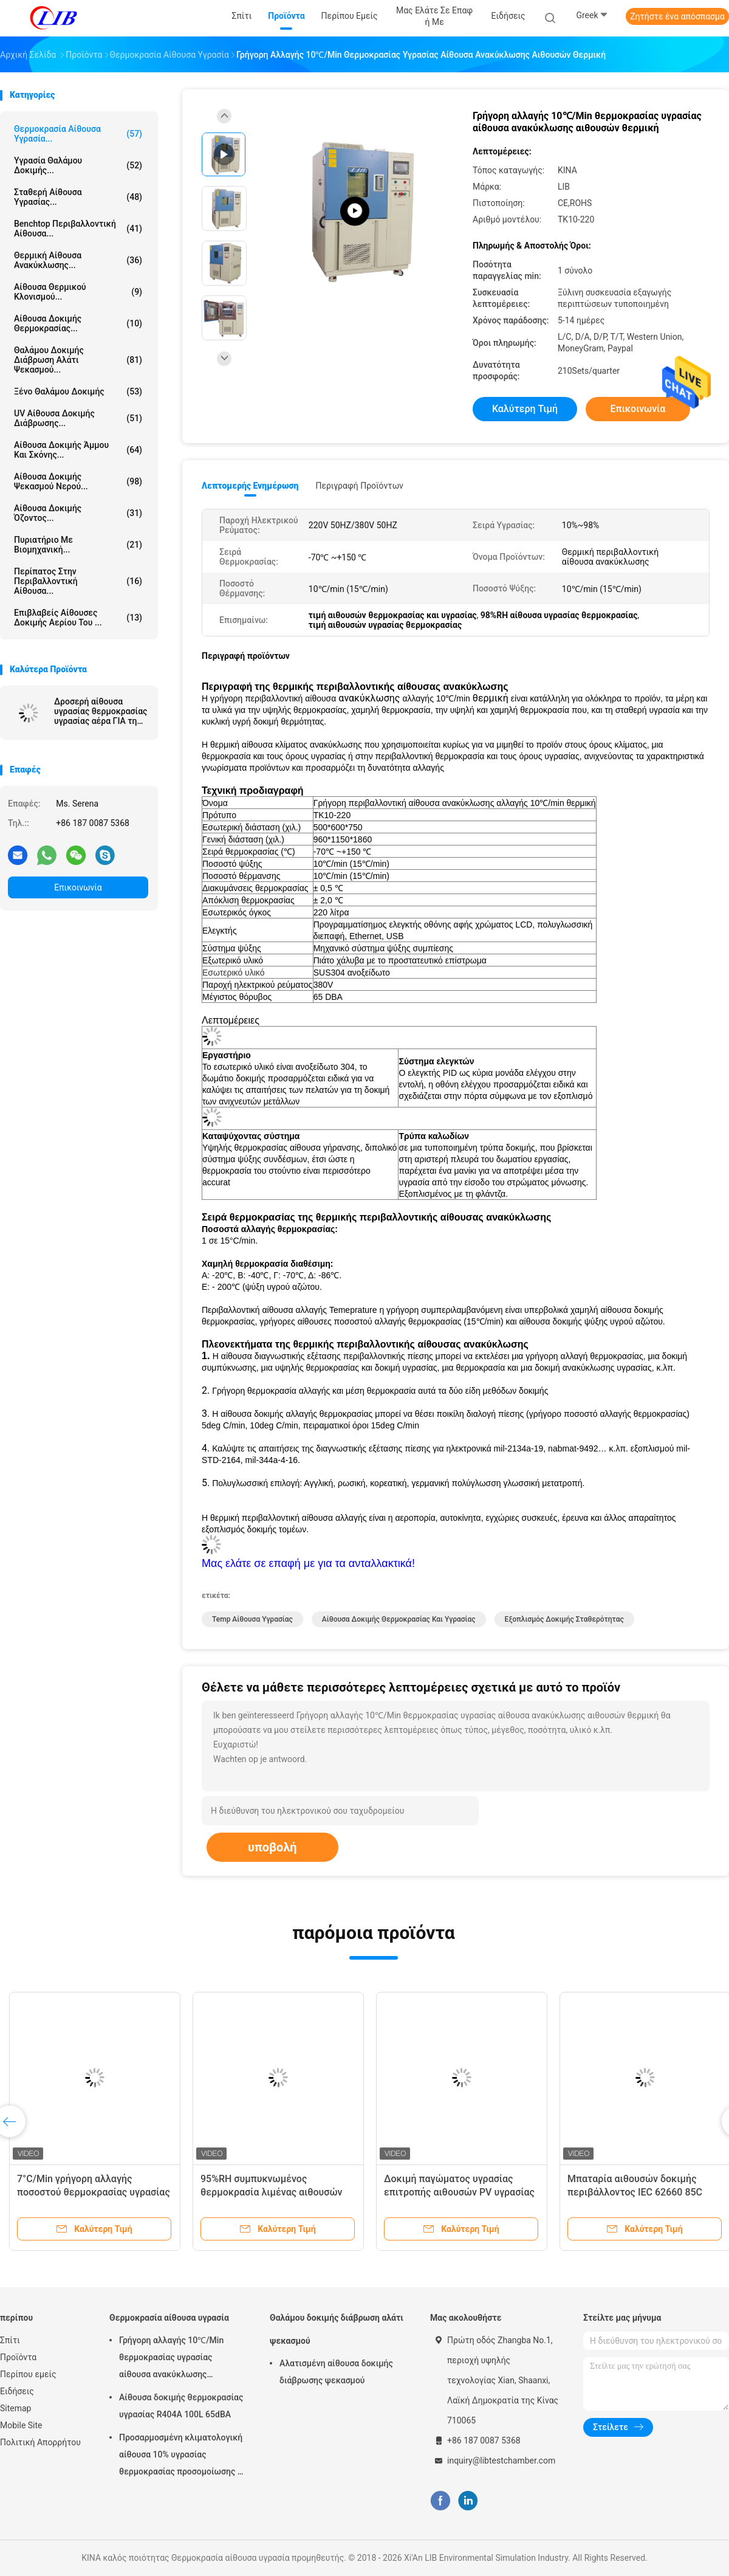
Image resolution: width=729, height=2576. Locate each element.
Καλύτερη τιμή (525, 409)
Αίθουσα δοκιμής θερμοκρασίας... (78, 323)
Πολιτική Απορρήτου (40, 2442)
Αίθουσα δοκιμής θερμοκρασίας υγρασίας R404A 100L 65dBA (181, 2405)
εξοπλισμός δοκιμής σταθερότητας (564, 1619)
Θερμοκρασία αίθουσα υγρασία (169, 2318)
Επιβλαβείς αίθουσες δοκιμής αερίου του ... (78, 617)
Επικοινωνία (77, 887)
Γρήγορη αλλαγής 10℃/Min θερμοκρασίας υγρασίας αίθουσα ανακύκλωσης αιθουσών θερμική (171, 2359)
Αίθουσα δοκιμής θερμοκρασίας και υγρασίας (399, 1619)
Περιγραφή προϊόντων (359, 486)
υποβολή (272, 1847)
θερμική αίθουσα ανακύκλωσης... (78, 260)
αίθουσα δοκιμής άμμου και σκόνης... (78, 450)
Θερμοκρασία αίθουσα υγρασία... (78, 133)
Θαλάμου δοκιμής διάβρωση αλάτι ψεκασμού (336, 2329)
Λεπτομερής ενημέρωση (250, 486)
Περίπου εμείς (28, 2374)
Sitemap (15, 2408)
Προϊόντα (18, 2357)
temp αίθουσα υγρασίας (252, 1619)
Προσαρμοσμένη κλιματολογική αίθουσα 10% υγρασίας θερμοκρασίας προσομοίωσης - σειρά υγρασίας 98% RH (180, 2456)
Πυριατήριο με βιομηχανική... (78, 544)
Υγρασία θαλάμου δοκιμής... (78, 165)
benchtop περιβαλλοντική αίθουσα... (78, 228)
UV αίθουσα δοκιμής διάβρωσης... (78, 418)
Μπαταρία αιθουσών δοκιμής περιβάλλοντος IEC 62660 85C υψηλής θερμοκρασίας (634, 2192)
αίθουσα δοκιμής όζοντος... (78, 513)
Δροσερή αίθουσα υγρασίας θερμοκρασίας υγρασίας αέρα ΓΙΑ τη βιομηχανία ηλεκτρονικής (100, 711)
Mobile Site (21, 2425)
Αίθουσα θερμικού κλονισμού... (78, 291)
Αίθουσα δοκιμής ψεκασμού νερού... (78, 481)
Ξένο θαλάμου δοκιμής (78, 391)
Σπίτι (10, 2340)
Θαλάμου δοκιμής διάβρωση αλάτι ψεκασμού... (78, 359)
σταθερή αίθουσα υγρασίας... (78, 197)
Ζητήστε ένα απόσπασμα (677, 16)
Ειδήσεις (17, 2391)
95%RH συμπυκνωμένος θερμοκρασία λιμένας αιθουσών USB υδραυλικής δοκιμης (271, 2192)
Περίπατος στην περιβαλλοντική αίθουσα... (78, 581)
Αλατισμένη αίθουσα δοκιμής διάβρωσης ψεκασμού (336, 2371)
